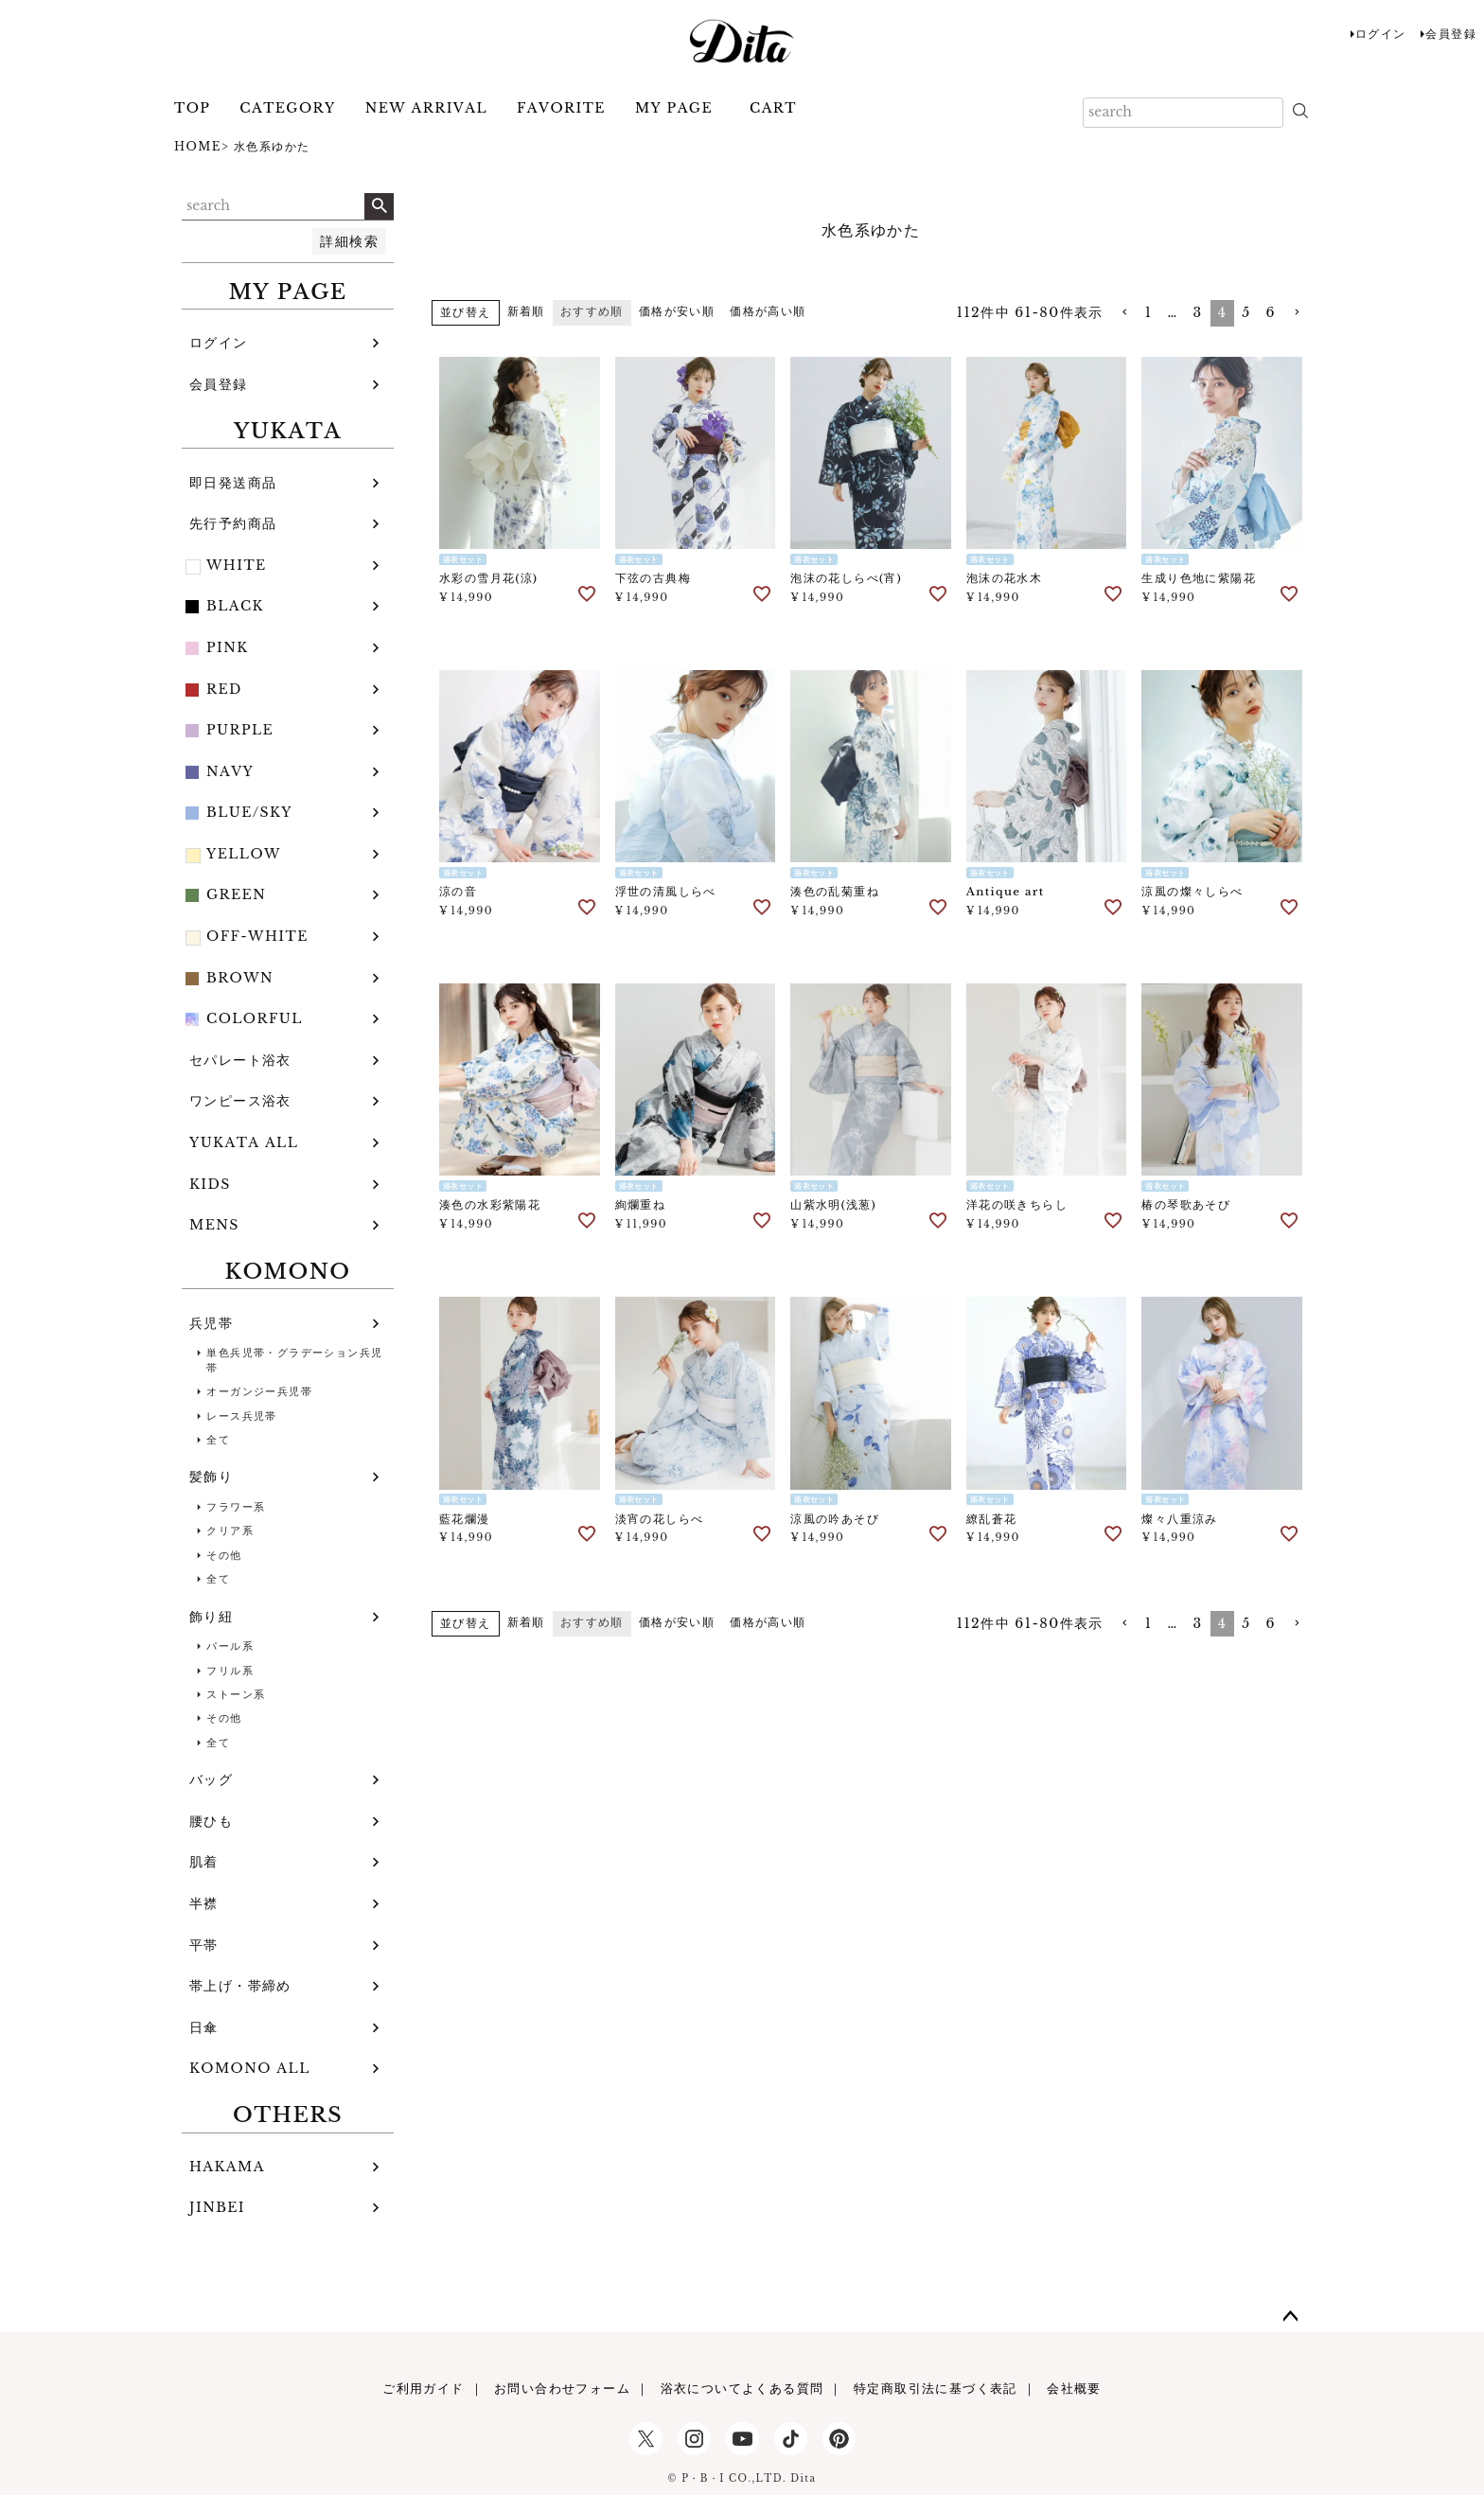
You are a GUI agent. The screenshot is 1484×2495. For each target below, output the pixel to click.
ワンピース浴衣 (240, 1100)
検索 (379, 206)
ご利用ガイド (423, 2388)
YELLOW (243, 853)
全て (218, 1439)
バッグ (211, 1779)
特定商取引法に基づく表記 (935, 2388)
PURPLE (240, 729)
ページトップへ (1291, 2317)
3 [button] (1198, 312)
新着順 (526, 311)
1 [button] (1149, 312)
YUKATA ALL (243, 1142)
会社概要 (1074, 2388)
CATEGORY (287, 107)
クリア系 (230, 1530)
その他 (223, 1555)
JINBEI (217, 2207)
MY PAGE (674, 107)
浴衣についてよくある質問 (742, 2388)
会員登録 (1450, 34)
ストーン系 (235, 1694)
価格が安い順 (677, 311)
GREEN (236, 894)
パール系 (230, 1646)
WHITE (236, 565)
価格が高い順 (767, 311)
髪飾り (211, 1476)
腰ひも (211, 1821)
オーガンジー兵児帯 (259, 1391)
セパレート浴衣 (240, 1060)
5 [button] (1246, 312)
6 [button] (1271, 312)
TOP (192, 107)
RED (224, 689)
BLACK (235, 605)
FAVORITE (561, 107)
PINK (227, 647)
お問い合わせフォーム (562, 2388)
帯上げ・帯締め (240, 1985)
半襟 (204, 1903)
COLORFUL (254, 1018)
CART (773, 107)
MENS (214, 1224)
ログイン (1380, 34)
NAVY (230, 771)
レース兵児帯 (241, 1416)
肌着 (204, 1861)
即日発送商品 (232, 482)
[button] (1124, 313)
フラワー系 (235, 1506)
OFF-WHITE (257, 936)
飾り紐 (211, 1616)
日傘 (204, 2027)
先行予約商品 (232, 523)
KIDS (210, 1184)
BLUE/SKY (249, 812)
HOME (197, 146)
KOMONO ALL (249, 2068)
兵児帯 (211, 1323)
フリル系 (230, 1670)
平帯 (204, 1945)
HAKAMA (227, 2166)
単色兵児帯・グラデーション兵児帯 (294, 1359)
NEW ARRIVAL (426, 107)
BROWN (240, 977)
